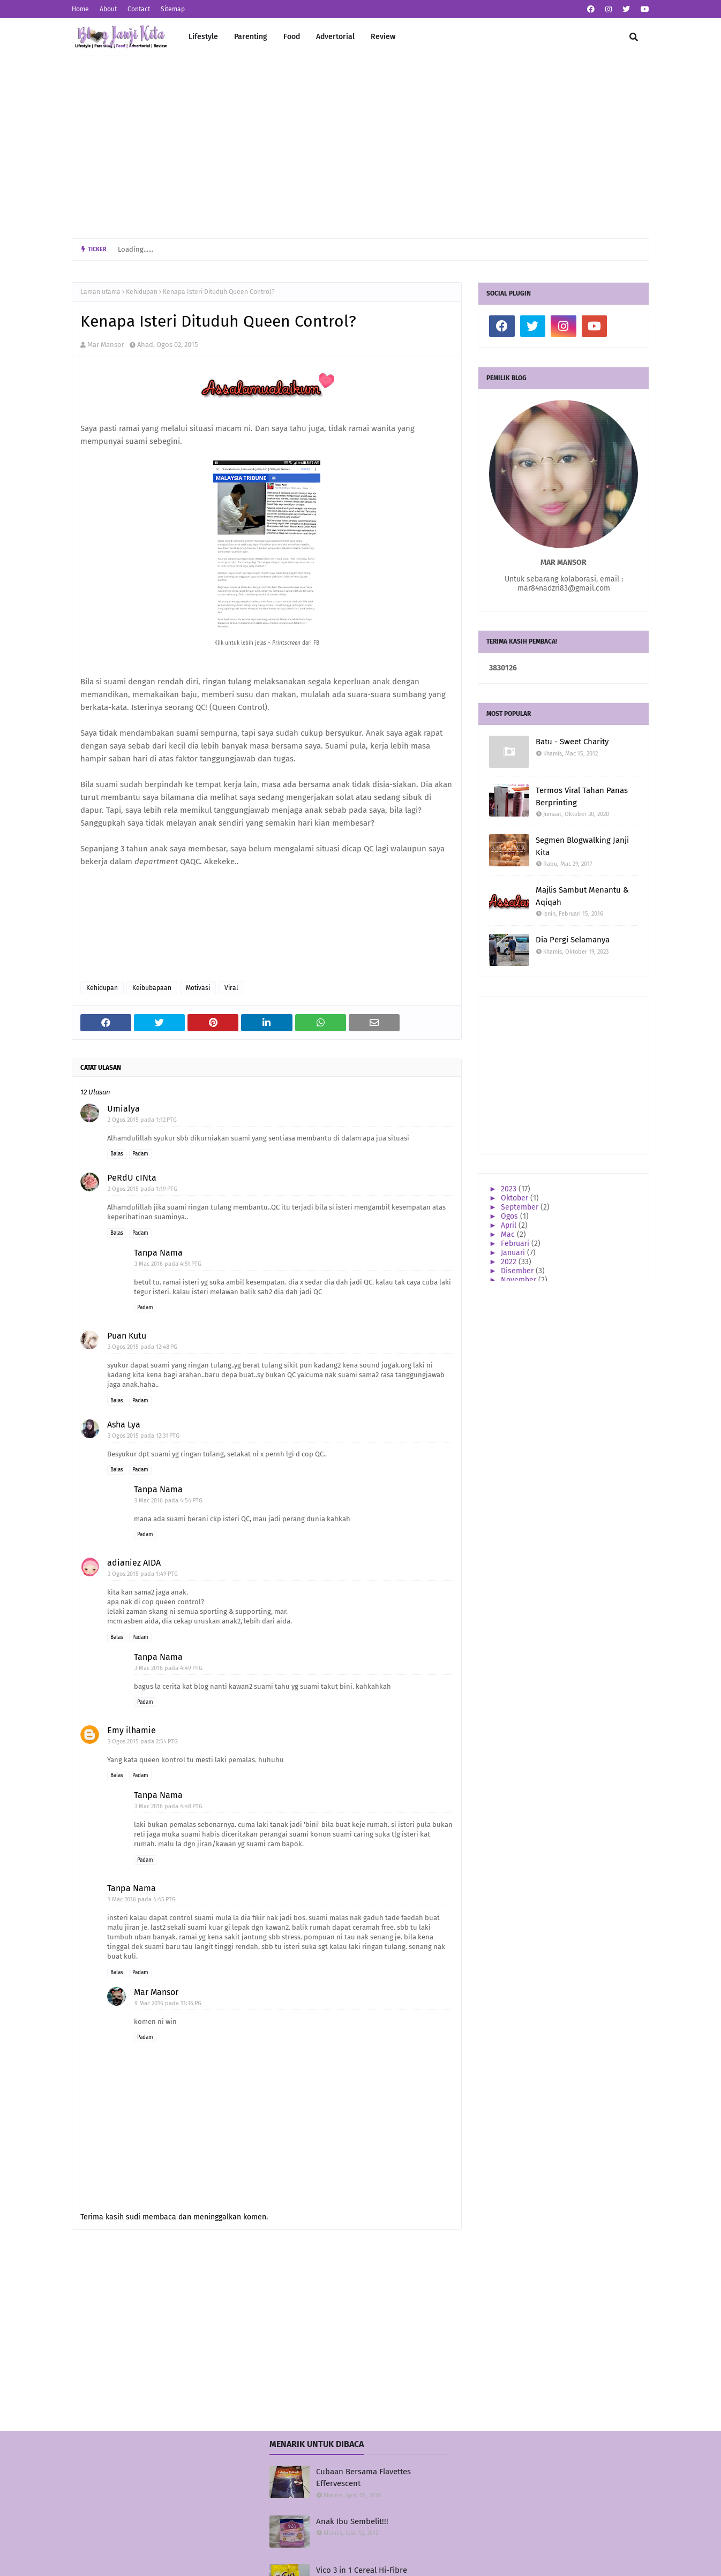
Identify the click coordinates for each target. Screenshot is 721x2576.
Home (80, 9)
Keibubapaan (151, 988)
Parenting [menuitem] (250, 36)
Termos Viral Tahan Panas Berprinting (582, 796)
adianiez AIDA (134, 1563)
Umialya (123, 1109)
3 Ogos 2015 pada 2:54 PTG (143, 1741)
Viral (231, 988)
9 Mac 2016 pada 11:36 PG (167, 2003)
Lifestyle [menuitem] (203, 36)
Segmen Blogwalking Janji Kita (582, 846)
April (510, 1225)
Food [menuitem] (291, 36)
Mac (509, 1234)
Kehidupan (141, 292)
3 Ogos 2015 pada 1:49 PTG (143, 1573)
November (519, 1280)
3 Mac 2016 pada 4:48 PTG (168, 1806)
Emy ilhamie (131, 1730)
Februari (516, 1243)
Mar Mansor (105, 345)
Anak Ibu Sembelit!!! (352, 2521)
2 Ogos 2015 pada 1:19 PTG (142, 1188)
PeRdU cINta (131, 1178)
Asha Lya (123, 1424)
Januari (514, 1252)
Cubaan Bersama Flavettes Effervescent (363, 2478)
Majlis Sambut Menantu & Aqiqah (582, 896)
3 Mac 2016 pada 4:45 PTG (142, 1899)
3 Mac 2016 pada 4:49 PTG (168, 1668)
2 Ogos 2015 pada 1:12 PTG (142, 1119)
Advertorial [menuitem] (335, 36)
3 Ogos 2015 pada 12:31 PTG (143, 1435)
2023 (510, 1188)
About (108, 9)
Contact (138, 9)
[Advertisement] (360, 147)
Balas (116, 1154)
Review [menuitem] (383, 36)
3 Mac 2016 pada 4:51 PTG (167, 1263)
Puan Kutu (126, 1336)
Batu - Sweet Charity (572, 741)
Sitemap (173, 9)
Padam (140, 1154)
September (520, 1207)
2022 (510, 1261)
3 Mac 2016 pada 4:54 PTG (168, 1500)
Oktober (515, 1198)
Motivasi (198, 988)
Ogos (510, 1216)
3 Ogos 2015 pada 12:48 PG (142, 1346)
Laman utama (100, 292)
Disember (518, 1270)
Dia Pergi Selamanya (573, 940)
